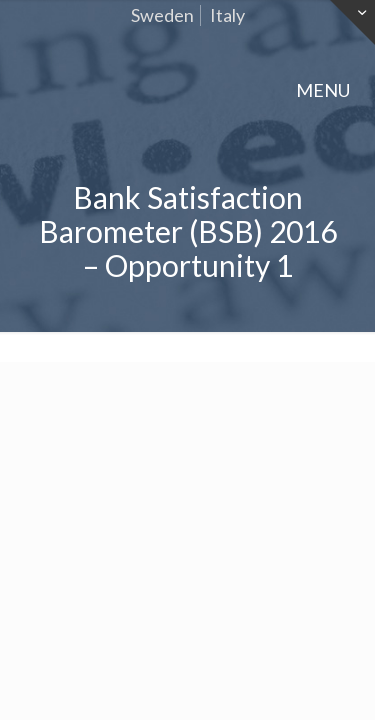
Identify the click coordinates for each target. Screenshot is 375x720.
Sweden (162, 15)
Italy (227, 15)
